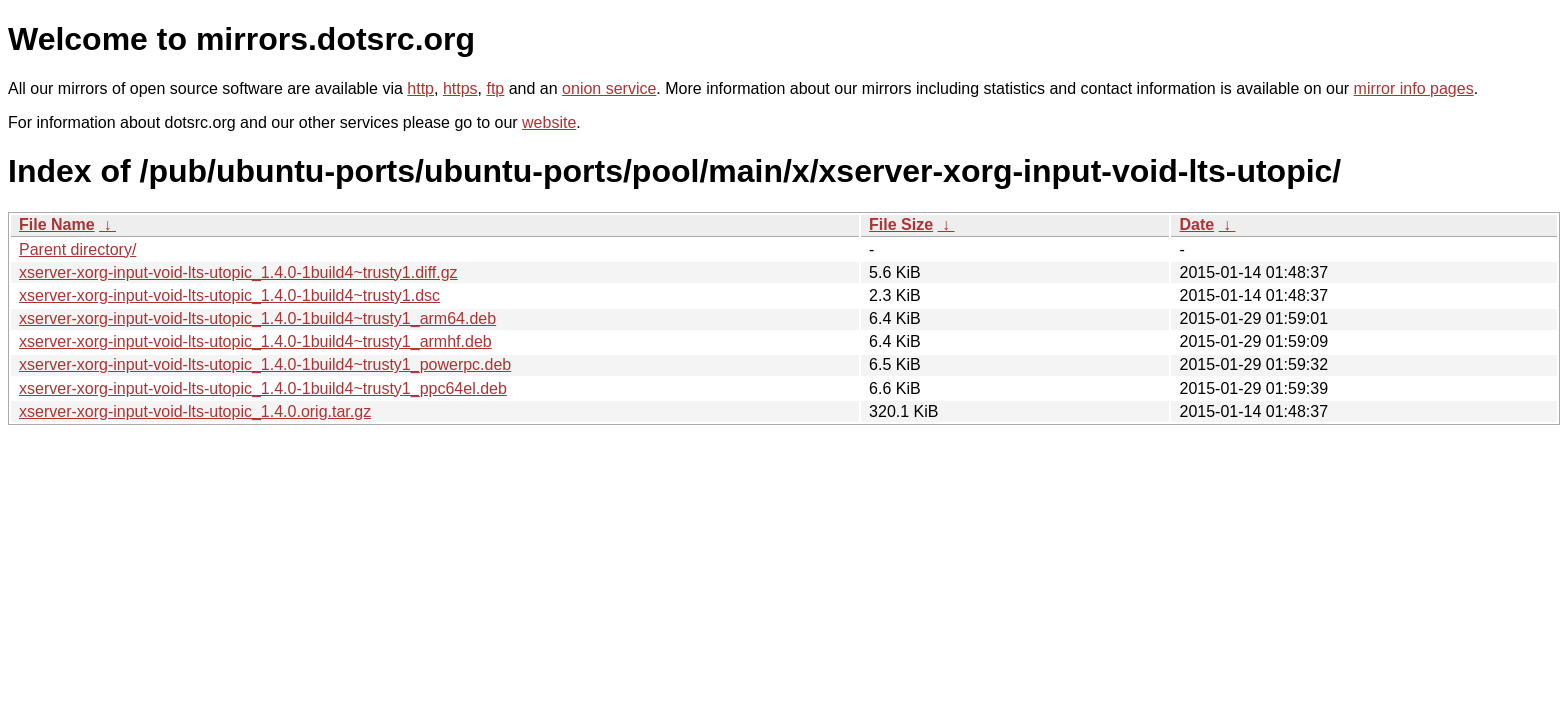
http (420, 88)
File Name (57, 224)
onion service (609, 88)
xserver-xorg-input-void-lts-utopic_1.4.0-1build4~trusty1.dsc (229, 295)
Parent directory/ (77, 249)
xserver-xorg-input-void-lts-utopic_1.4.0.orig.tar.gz (195, 411)
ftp (495, 88)
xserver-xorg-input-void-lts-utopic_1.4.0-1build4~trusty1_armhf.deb (255, 341)
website (549, 122)
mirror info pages (1414, 88)
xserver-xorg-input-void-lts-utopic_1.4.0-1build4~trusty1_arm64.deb (257, 318)
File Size (901, 224)
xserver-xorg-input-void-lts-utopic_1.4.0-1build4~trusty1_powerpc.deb (265, 364)
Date (1196, 224)
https (460, 88)
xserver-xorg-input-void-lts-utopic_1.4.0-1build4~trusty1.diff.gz (238, 272)
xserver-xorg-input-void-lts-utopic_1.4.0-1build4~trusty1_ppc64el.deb (263, 388)
